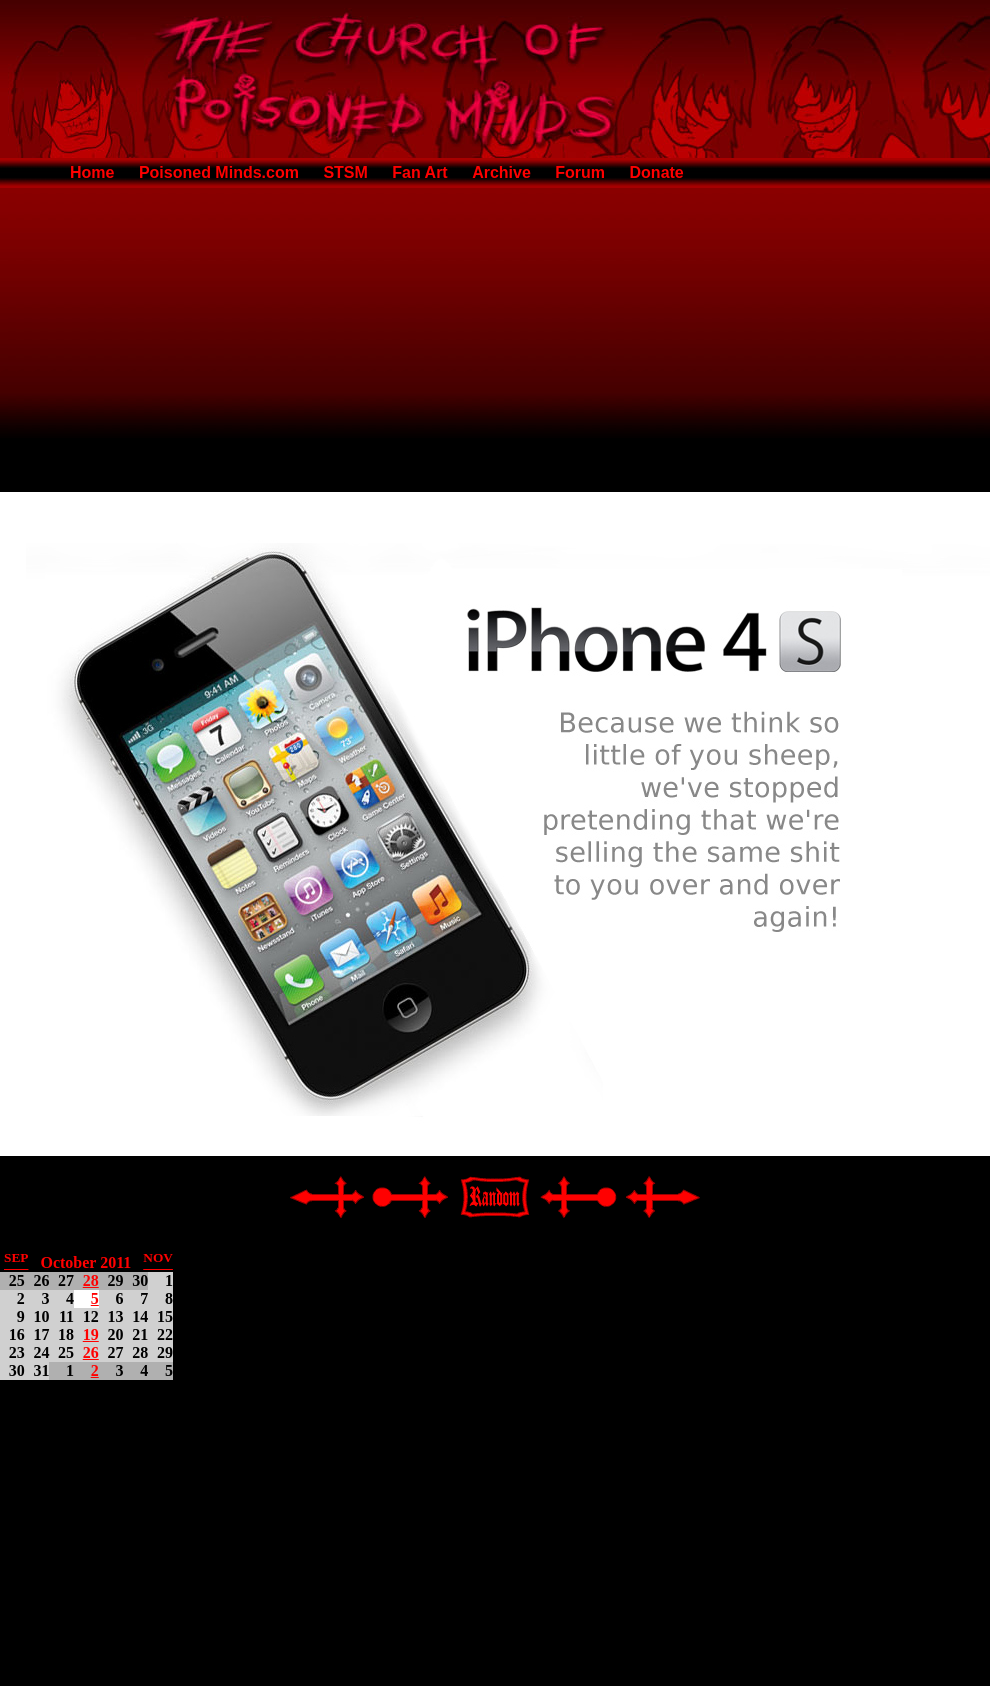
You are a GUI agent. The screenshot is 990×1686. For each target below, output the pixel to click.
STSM (345, 172)
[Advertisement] (495, 336)
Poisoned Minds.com (219, 172)
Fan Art (419, 172)
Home (92, 172)
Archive (501, 172)
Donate (657, 172)
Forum (580, 172)
